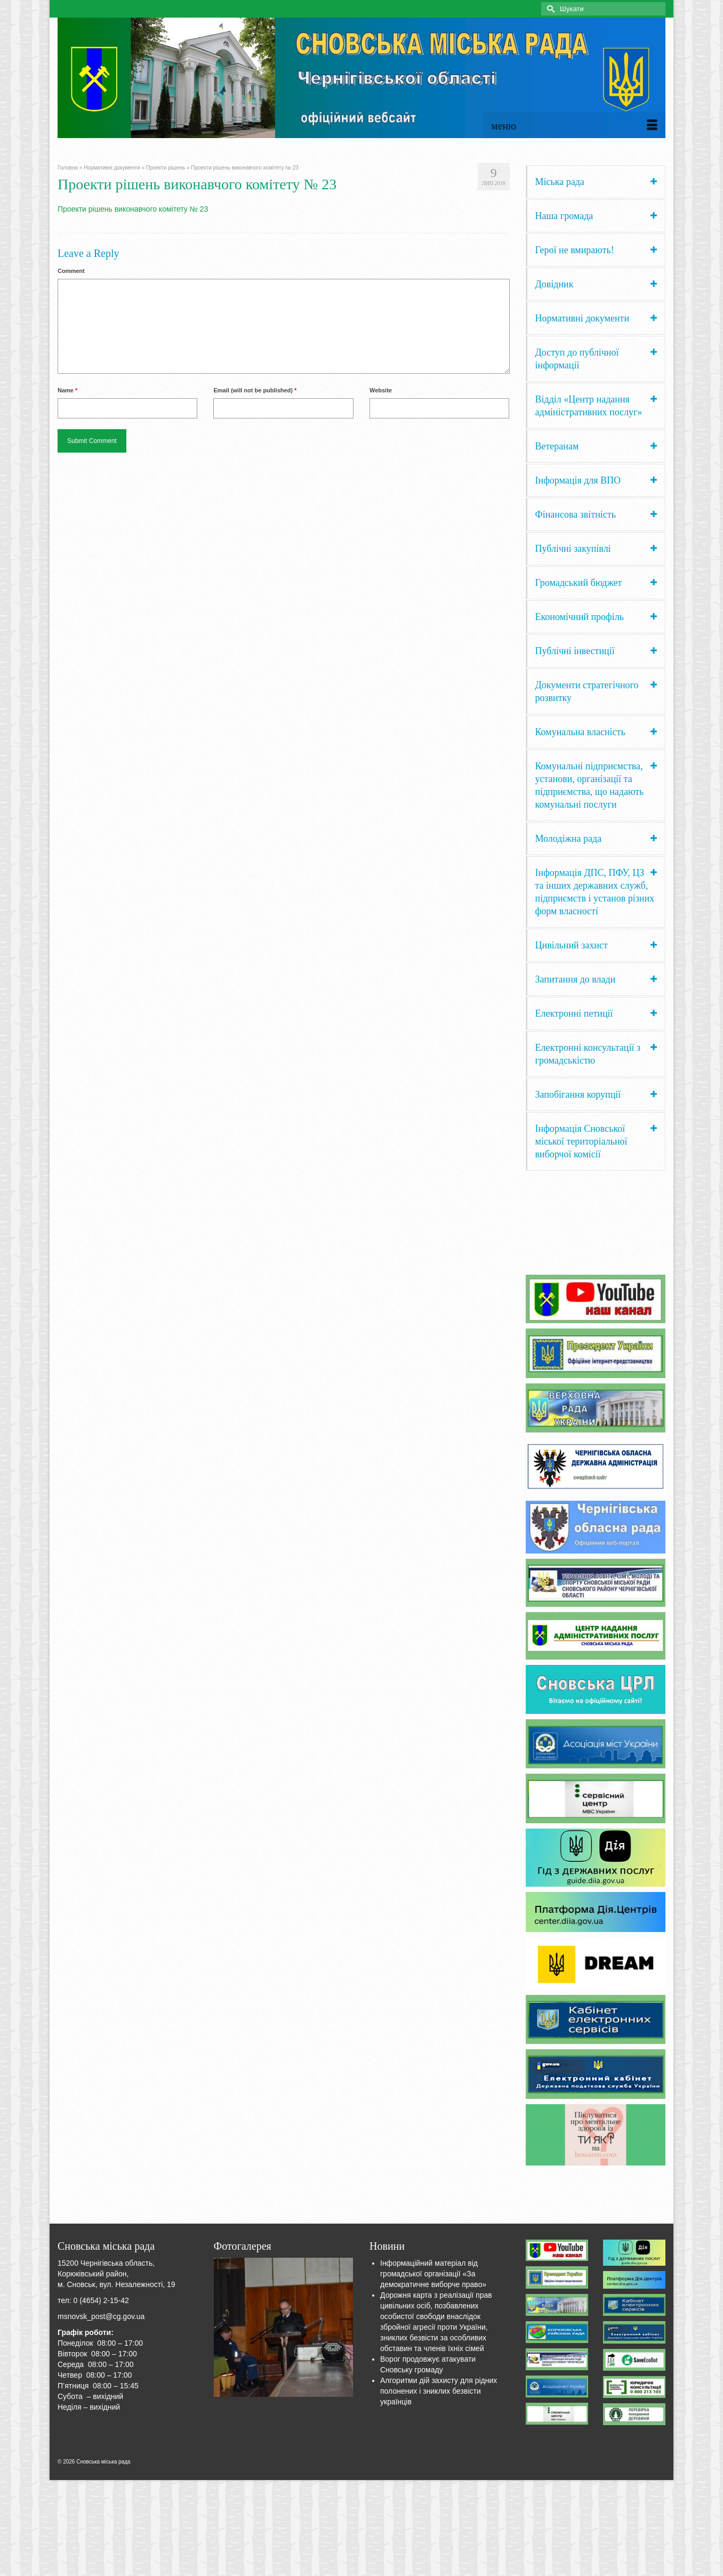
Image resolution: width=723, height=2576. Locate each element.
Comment (71, 271)
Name (67, 390)
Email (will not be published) (254, 390)
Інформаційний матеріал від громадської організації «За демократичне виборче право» (433, 2274)
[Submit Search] (549, 8)
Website (380, 390)
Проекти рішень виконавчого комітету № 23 (133, 209)
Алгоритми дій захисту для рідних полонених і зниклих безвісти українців (438, 2391)
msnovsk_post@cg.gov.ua (101, 2316)
